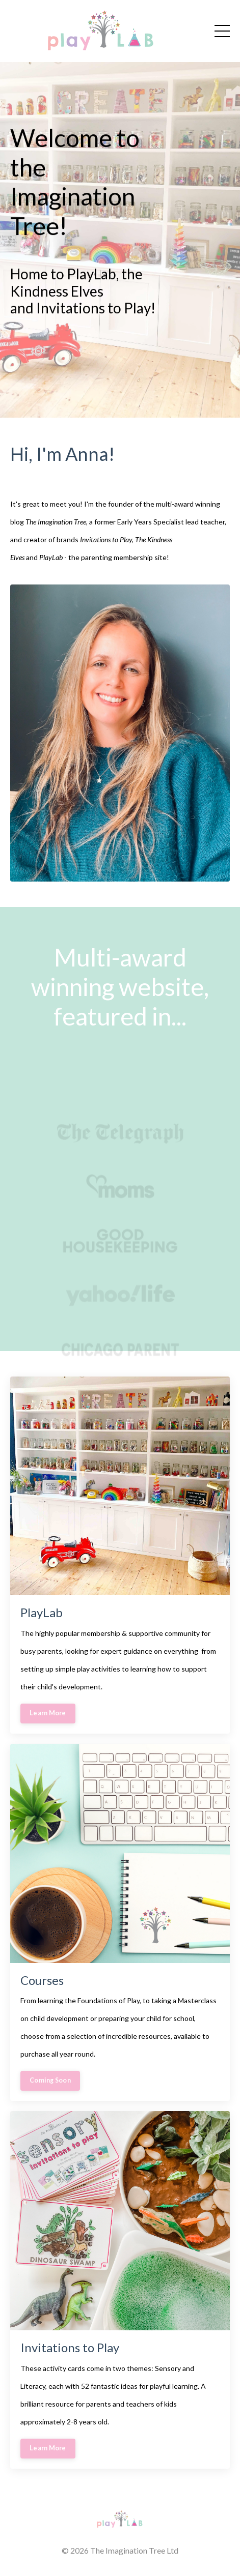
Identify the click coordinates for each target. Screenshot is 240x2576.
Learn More (48, 1713)
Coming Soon (50, 2080)
